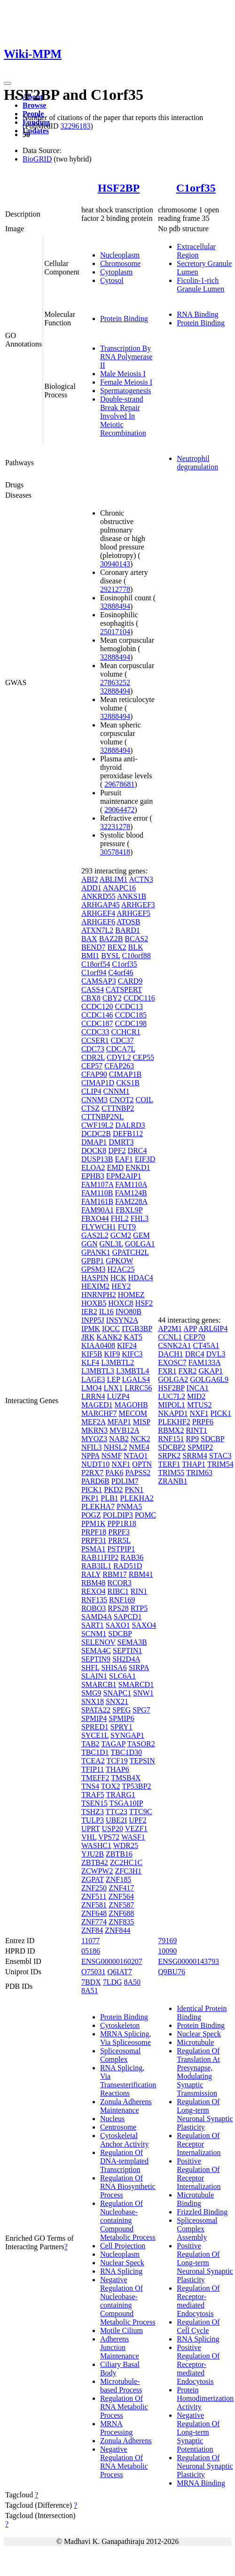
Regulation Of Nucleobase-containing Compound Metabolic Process (128, 2220)
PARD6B (95, 1481)
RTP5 (139, 1608)
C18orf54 (95, 964)
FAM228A (131, 1201)
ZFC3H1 (128, 1871)
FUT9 (127, 1227)
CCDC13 (129, 1006)
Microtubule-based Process (121, 2385)
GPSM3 (93, 1269)
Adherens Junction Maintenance (119, 2347)
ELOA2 (93, 1167)
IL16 (106, 1312)
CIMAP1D (97, 1083)
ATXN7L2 (97, 930)
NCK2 (140, 1439)
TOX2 (110, 1786)
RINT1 (196, 1430)
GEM (141, 1235)
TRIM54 (220, 1464)
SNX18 (92, 1701)
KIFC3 (132, 1354)
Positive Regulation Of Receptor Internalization (198, 2173)
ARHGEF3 (138, 905)
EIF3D (145, 1159)
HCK (118, 1278)
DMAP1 (94, 1142)
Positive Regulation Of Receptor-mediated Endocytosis (198, 2364)
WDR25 (125, 1845)
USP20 (112, 1829)
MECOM (132, 1413)
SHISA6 (113, 1667)
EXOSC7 (172, 1362)
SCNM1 (93, 1634)
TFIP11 (92, 1769)
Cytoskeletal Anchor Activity (124, 2140)
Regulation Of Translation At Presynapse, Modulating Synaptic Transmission (198, 2072)
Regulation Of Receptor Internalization (198, 2144)
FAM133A (204, 1362)
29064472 (119, 810)
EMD (115, 1167)
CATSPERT (124, 989)
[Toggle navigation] (7, 83)
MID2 (196, 1396)
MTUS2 (199, 1405)
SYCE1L (95, 1735)
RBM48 (93, 1583)
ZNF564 (121, 1896)
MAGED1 (97, 1405)
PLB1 (109, 1498)
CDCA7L (120, 1049)
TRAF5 (92, 1795)
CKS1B (128, 1083)
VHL (88, 1837)
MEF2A (93, 1422)
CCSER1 (95, 1040)
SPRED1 (95, 1727)
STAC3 (220, 1456)
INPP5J (92, 1320)
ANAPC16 (119, 888)
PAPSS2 (138, 1473)
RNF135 (94, 1600)
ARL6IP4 (212, 1328)
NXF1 (120, 1464)
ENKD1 (137, 1167)
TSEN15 (94, 1803)
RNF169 (122, 1600)
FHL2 (120, 1218)
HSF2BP (119, 188)
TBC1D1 (95, 1752)
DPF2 (116, 1151)
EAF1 (124, 1159)
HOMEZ (131, 1295)
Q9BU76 (171, 1972)
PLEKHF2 (174, 1422)
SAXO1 (118, 1625)
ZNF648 (94, 1913)
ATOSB (128, 922)
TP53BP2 (136, 1786)
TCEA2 (93, 1761)
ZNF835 (121, 1922)
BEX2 (116, 947)
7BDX (91, 1982)
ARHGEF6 (98, 922)
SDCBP (120, 1634)
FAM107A (97, 1184)
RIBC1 (117, 1591)
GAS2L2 (95, 1235)
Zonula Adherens (126, 2441)
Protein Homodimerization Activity (205, 2398)
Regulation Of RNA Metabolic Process (124, 2406)
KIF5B (91, 1354)
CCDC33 (95, 1032)
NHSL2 (115, 1447)
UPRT (90, 1829)
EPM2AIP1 (123, 1176)
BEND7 (93, 947)
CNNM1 (116, 1091)
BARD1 (127, 930)
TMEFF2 (95, 1778)
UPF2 (137, 1820)
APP (190, 1328)
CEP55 (143, 1057)
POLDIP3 (118, 1515)
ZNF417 (121, 1888)
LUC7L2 (171, 1396)
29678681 (119, 784)
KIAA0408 (98, 1345)
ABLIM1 (114, 879)
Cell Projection (122, 2246)
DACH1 (170, 1354)
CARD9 (130, 981)
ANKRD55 (98, 896)
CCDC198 (131, 1023)
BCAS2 (136, 939)
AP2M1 (170, 1328)
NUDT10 (95, 1464)
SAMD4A (96, 1617)
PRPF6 (202, 1422)
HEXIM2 (95, 1286)
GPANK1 (95, 1252)
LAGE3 (93, 1379)
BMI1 (90, 956)
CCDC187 (97, 1023)
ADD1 (91, 888)
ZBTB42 (94, 1862)
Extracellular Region (196, 250)
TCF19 (116, 1761)
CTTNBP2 (118, 1108)
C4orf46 (120, 973)
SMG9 (91, 1693)
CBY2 (112, 998)
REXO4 (93, 1591)
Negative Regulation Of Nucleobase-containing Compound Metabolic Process (128, 2301)
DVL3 (216, 1354)
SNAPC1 (117, 1693)
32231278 (115, 827)
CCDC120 (97, 1006)
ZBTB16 (119, 1854)
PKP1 (90, 1498)
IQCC (111, 1328)
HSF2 (144, 1303)
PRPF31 (93, 1540)
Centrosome (118, 2127)
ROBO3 (93, 1608)
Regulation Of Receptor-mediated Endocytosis (198, 2301)
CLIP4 (91, 1091)
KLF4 (90, 1362)
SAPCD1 (128, 1617)
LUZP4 (118, 1396)
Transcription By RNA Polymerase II (126, 356)
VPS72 (108, 1837)
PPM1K (93, 1523)
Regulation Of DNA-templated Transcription (124, 2160)
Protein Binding (124, 319)
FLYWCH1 (98, 1227)
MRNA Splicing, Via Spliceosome (125, 2038)
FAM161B (97, 1201)
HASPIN (95, 1278)
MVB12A (124, 1430)
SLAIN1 (94, 1676)
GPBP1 (92, 1261)
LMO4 (91, 1388)
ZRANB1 (172, 1481)
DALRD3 (130, 1125)
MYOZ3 (94, 1439)
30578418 (115, 852)
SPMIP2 (200, 1447)
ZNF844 (117, 1930)
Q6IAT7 (119, 1972)
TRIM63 (199, 1473)
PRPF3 (118, 1532)
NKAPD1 (173, 1413)
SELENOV (98, 1642)
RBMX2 (171, 1430)
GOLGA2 (173, 1379)
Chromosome (120, 263)
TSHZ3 (92, 1812)
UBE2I (116, 1820)
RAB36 (131, 1557)
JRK (87, 1337)
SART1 (92, 1625)
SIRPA (139, 1667)
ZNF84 (92, 1930)
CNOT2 (122, 1100)
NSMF (111, 1456)
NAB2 (119, 1439)
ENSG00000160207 (111, 1961)
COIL (144, 1100)
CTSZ (90, 1108)
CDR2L (93, 1057)
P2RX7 (92, 1473)
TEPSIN (142, 1761)
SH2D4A (126, 1659)
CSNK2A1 (174, 1345)
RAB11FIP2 (99, 1557)
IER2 (89, 1312)
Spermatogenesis (125, 391)
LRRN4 (93, 1396)
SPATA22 (95, 1710)
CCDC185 (131, 1015)
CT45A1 (206, 1345)
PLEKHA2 (137, 1498)
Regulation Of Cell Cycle (198, 2326)
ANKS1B (131, 896)
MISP (141, 1422)
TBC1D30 (126, 1752)
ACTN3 (141, 879)
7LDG (112, 1982)
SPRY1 (121, 1727)
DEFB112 (128, 1134)
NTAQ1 (136, 1456)
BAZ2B (111, 939)
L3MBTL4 (132, 1371)
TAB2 (90, 1744)
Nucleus (112, 2119)
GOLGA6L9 (209, 1379)
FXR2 (187, 1371)
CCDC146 (97, 1015)
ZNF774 (94, 1922)
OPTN (142, 1464)
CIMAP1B (125, 1074)
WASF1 (133, 1837)
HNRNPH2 (98, 1295)
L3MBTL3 (97, 1371)
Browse (34, 105)
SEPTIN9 (95, 1659)
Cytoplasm (116, 272)
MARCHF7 (99, 1413)
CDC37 (122, 1040)
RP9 (192, 1439)
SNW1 (143, 1693)
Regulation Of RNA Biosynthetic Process (128, 2186)
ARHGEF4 (98, 913)
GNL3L (111, 1244)
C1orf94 (93, 973)
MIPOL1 (171, 1405)
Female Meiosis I (126, 382)
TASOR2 (141, 1744)
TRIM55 (171, 1473)
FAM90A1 (97, 1210)
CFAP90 (94, 1074)
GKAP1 (211, 1371)
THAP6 (117, 1769)
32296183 (75, 126)
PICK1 (91, 1490)
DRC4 (137, 1151)
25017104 (115, 632)
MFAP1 (119, 1422)
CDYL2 (119, 1057)
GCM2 (120, 1235)
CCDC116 (139, 998)
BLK (135, 947)
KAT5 (133, 1337)
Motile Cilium (121, 2330)
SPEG (121, 1710)
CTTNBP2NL (102, 1117)
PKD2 (113, 1490)
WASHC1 (96, 1845)
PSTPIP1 (121, 1549)
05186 (90, 1951)
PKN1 (134, 1490)
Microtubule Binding (195, 2199)
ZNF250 (94, 1888)
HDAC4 (140, 1278)
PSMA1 (93, 1549)
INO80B (128, 1312)
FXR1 (167, 1371)
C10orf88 (136, 956)
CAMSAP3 (98, 981)
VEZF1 (136, 1829)
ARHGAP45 (100, 905)
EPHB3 (92, 1176)
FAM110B (97, 1193)
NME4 (139, 1447)
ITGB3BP (137, 1328)
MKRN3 (94, 1430)
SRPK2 (169, 1456)
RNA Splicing (121, 2271)
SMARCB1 (99, 1684)
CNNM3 (94, 1100)
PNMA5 (129, 1506)
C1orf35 (196, 188)
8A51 (89, 1991)
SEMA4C (96, 1651)
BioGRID (37, 159)
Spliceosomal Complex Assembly (197, 2228)
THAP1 (193, 1464)
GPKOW (119, 1261)
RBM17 (114, 1574)
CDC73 (92, 1049)
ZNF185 (118, 1879)
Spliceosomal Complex (120, 2055)
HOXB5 (93, 1303)
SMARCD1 (136, 1684)
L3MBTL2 (117, 1362)
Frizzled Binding (202, 2212)
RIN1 (139, 1591)
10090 (167, 1951)
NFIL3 (91, 1447)
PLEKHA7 (98, 1506)
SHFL (90, 1667)
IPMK (90, 1328)
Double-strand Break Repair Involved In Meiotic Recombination (123, 416)
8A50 (132, 1982)
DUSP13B (97, 1159)
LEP (113, 1379)
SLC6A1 (122, 1676)
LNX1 (113, 1388)
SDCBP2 (172, 1447)
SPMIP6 (121, 1718)
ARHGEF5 (133, 913)
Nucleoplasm (120, 255)
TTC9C (140, 1812)
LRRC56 (138, 1388)
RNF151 (171, 1439)
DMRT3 (121, 1142)
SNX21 (117, 1701)
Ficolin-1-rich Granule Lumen (200, 284)
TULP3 (92, 1820)
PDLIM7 (125, 1481)
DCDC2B (96, 1134)
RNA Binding (197, 314)
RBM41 (141, 1574)
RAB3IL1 (96, 1566)
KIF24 (127, 1345)
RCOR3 (119, 1583)
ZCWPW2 (97, 1871)
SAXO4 (144, 1625)
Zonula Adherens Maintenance (126, 2106)
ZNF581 (94, 1905)
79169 (167, 1941)
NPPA (90, 1456)
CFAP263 (119, 1066)
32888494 (115, 606)
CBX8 (91, 998)
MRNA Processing (116, 2428)
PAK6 (114, 1473)
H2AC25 (120, 1269)
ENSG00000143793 (188, 1961)
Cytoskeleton (120, 2025)
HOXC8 (120, 1303)
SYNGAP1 (127, 1735)
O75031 (93, 1972)
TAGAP (113, 1744)
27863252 (115, 682)
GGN (89, 1244)
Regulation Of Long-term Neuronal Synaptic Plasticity (205, 2114)
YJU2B (92, 1854)
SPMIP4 (94, 1718)
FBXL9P (129, 1210)
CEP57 (91, 1066)
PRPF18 (93, 1532)
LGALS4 (136, 1379)
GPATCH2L (130, 1252)
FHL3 (140, 1218)
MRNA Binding (201, 2483)
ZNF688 (121, 1913)
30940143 (115, 564)
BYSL (110, 956)
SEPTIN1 (127, 1651)
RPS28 (118, 1608)
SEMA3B (132, 1642)
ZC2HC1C (126, 1862)
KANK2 (109, 1337)
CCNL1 (170, 1337)
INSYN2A (122, 1320)
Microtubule (195, 2042)
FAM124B (131, 1193)
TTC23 (116, 1812)
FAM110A (131, 1184)
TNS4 (90, 1786)
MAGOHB (131, 1405)
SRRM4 (194, 1456)
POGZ (91, 1515)
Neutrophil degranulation (197, 462)
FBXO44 (95, 1218)
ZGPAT (92, 1879)
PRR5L (119, 1540)
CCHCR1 (125, 1032)
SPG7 (141, 1710)
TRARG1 (120, 1795)
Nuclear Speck (122, 2263)
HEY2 (121, 1286)
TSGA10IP (126, 1803)
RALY (91, 1574)
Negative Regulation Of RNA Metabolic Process (124, 2462)
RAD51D (127, 1566)
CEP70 (194, 1337)
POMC (145, 1515)
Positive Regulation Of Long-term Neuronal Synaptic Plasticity (205, 2263)
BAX (89, 939)
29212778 (115, 589)
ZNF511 (94, 1896)
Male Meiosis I (123, 374)
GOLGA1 (140, 1244)
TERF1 (169, 1464)
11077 (90, 1941)
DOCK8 (93, 1151)
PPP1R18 (121, 1523)
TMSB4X (126, 1778)
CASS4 (92, 989)
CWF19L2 (97, 1125)
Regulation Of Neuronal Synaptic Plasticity (205, 2466)
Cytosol (112, 280)
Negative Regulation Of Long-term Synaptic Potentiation (198, 2432)
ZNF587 (121, 1905)
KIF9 (112, 1354)
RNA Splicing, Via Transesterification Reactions (128, 2080)
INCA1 (198, 1388)
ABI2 (89, 879)
